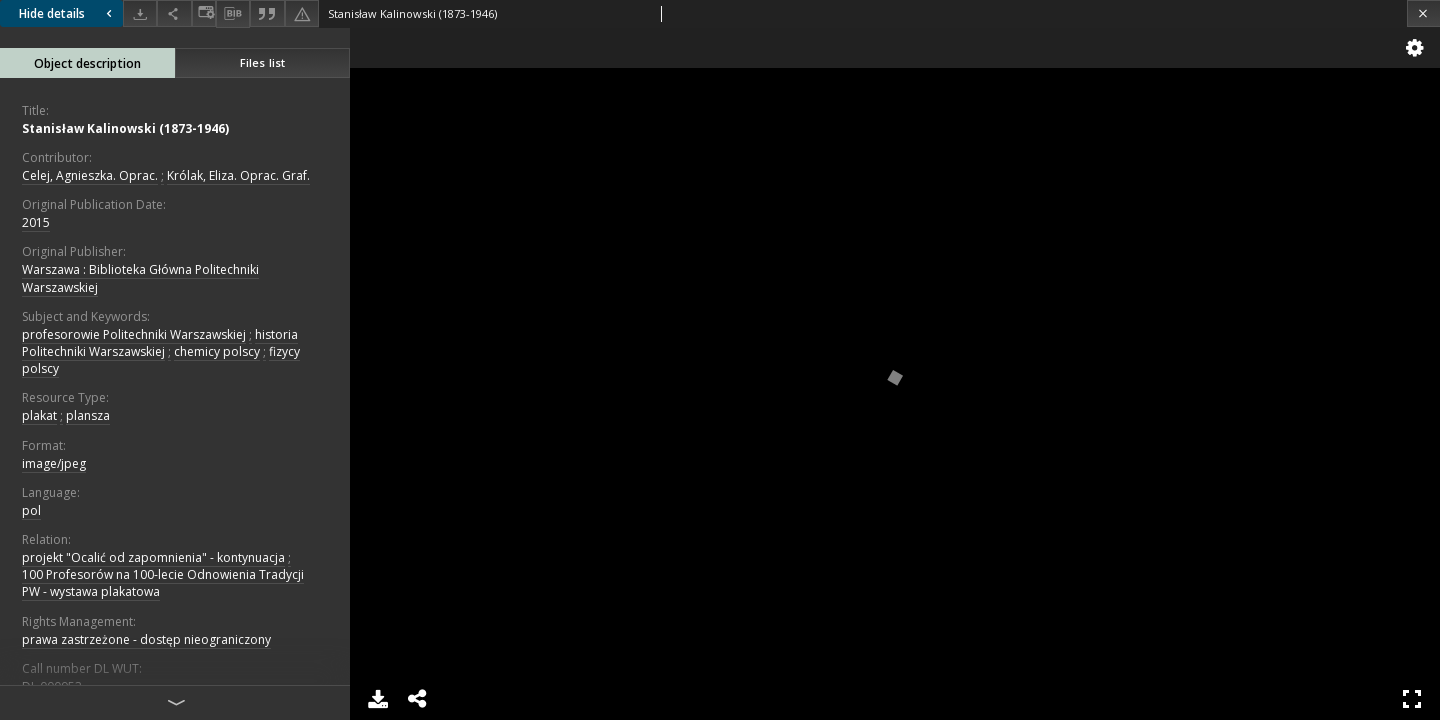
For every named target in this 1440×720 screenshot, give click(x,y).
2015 (36, 222)
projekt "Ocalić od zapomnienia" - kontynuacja (153, 557)
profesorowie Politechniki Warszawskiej (134, 334)
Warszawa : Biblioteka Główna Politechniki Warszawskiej (140, 278)
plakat (39, 415)
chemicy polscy (217, 351)
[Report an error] (302, 13)
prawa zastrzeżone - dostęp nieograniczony (146, 639)
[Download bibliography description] (233, 14)
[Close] (1423, 13)
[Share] (174, 13)
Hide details (68, 13)
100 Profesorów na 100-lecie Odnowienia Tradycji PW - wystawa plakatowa (163, 583)
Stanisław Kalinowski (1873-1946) (125, 128)
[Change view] (204, 13)
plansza (88, 415)
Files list (262, 62)
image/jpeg (54, 463)
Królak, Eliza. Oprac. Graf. (238, 175)
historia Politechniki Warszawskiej (160, 343)
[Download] (140, 13)
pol (31, 510)
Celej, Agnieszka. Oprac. (90, 175)
